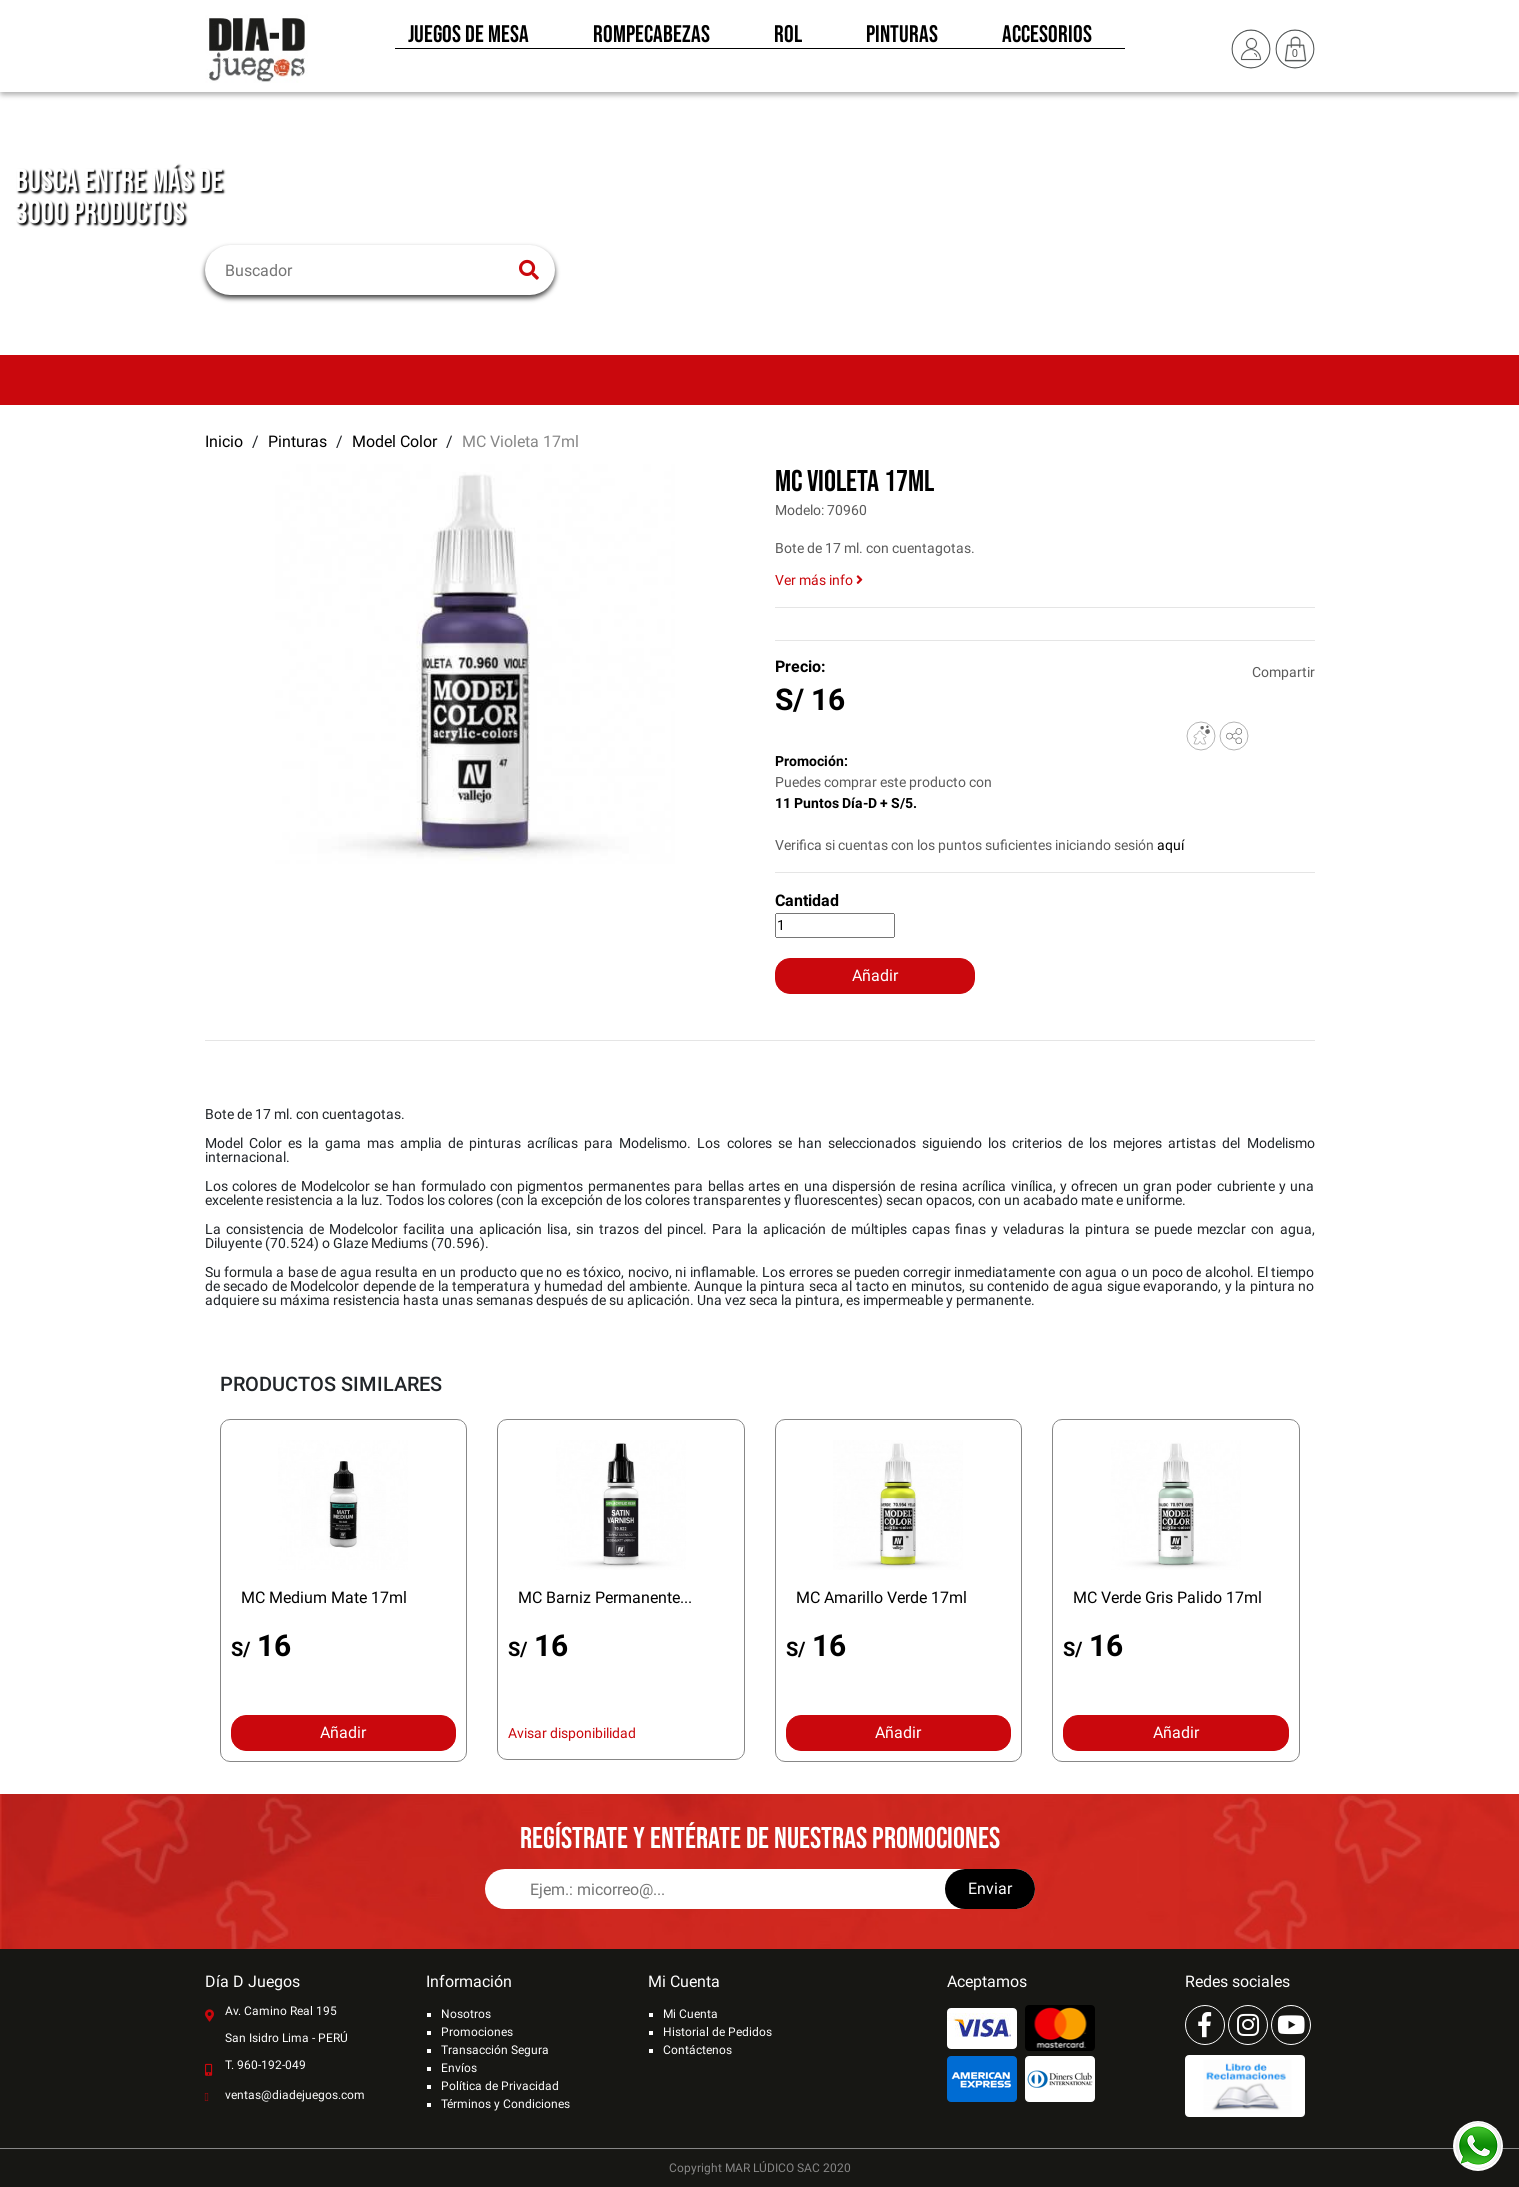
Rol (788, 38)
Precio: (800, 666)
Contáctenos (697, 2050)
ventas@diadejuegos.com (295, 2095)
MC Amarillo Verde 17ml (881, 1597)
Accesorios (1047, 38)
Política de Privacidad (500, 2086)
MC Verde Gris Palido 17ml (1167, 1597)
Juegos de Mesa (468, 38)
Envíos (459, 2068)
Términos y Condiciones (505, 2104)
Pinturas (902, 38)
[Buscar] (367, 270)
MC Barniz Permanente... (605, 1597)
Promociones (477, 2032)
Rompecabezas (651, 38)
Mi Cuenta (690, 2014)
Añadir (875, 975)
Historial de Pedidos (717, 2032)
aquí (1170, 845)
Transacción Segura (495, 2050)
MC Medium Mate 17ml (324, 1597)
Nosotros (466, 2014)
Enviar (990, 1888)
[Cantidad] (835, 925)
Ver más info (819, 580)
